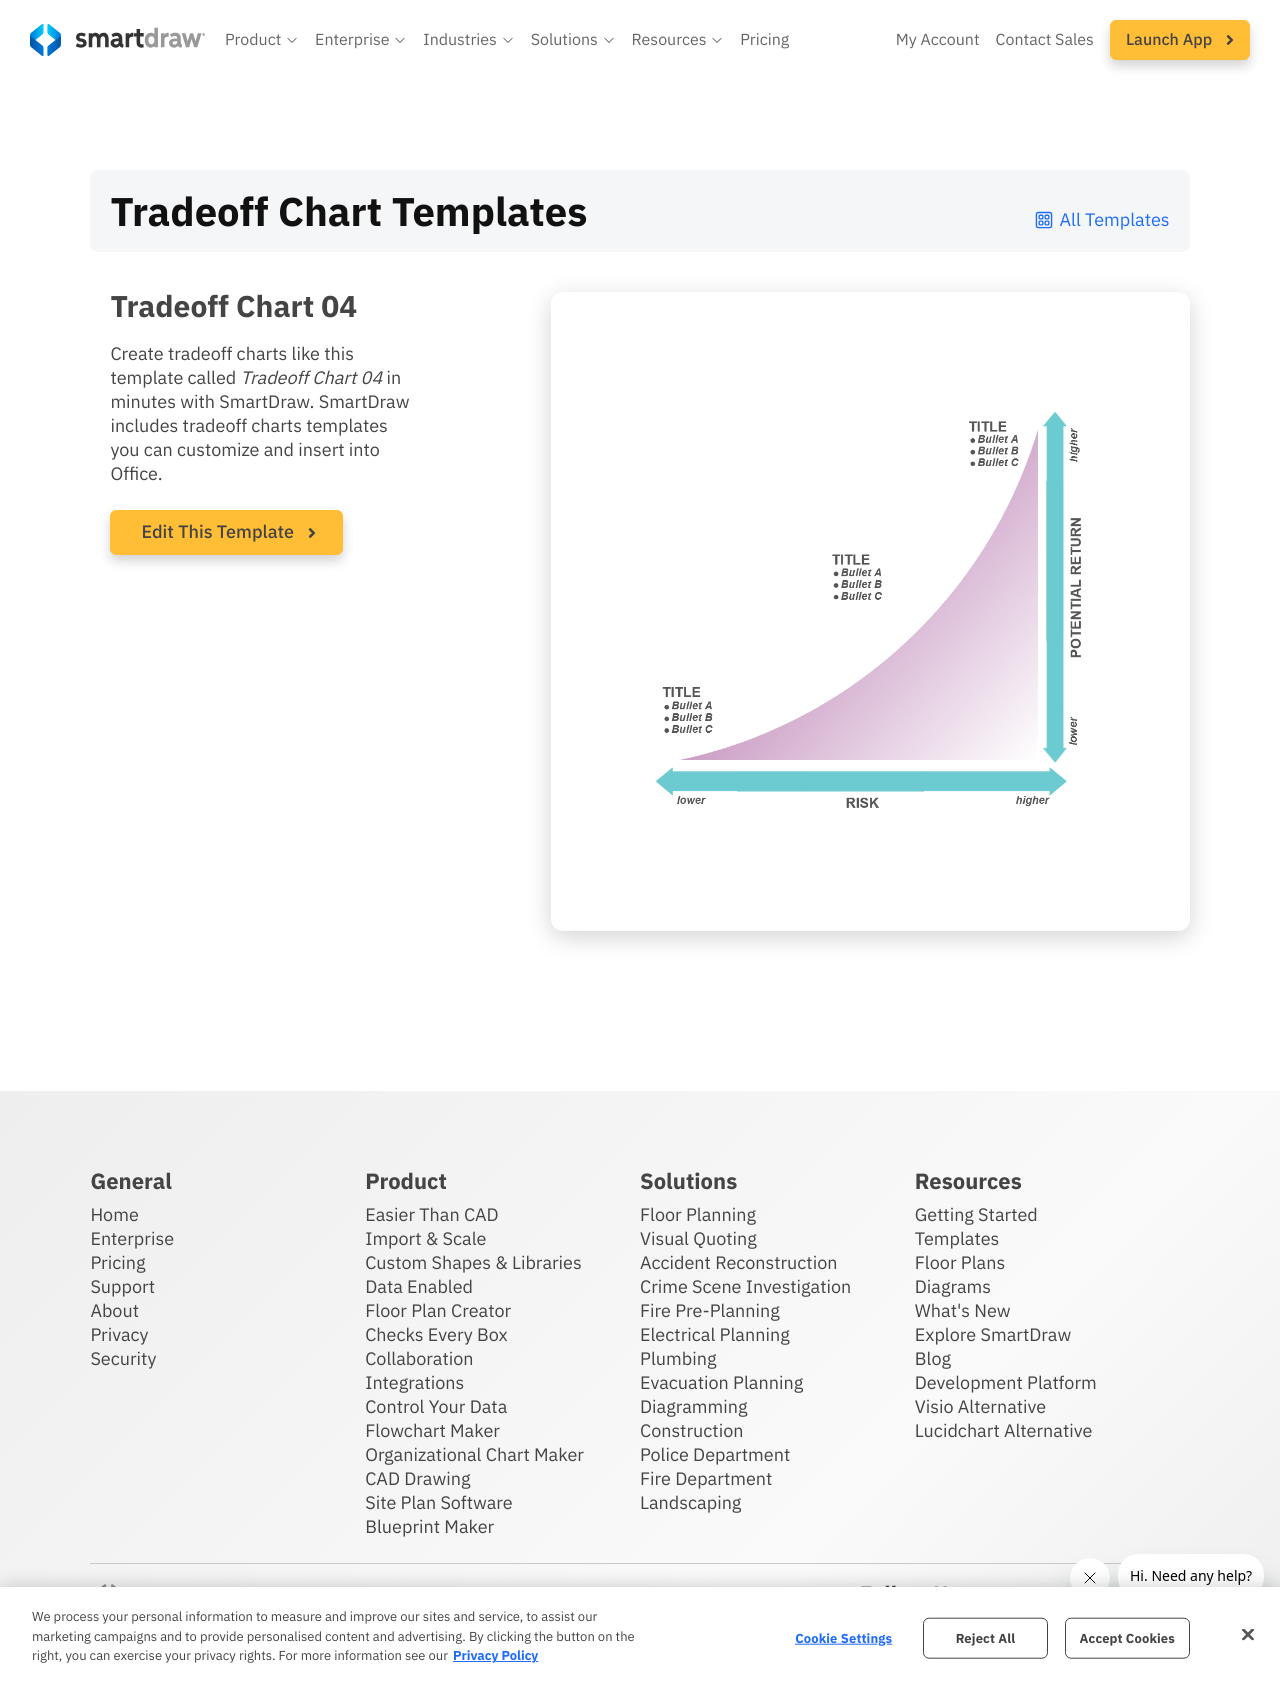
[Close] (1248, 1634)
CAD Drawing (417, 1478)
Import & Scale (425, 1238)
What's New (963, 1310)
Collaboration (419, 1358)
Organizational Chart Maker (474, 1454)
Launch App (1180, 40)
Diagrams (953, 1286)
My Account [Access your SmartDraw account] (938, 40)
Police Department (715, 1454)
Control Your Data (436, 1406)
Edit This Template (217, 531)
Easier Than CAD (432, 1214)
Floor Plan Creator (438, 1310)
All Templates (1101, 219)
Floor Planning (698, 1214)
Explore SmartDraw (993, 1334)
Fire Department (706, 1478)
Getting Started (976, 1214)
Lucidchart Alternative (1004, 1430)
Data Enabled (419, 1286)
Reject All (986, 1637)
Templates (957, 1238)
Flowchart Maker (432, 1430)
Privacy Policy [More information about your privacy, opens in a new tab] (495, 1655)
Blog (933, 1358)
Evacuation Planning (721, 1382)
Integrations (414, 1382)
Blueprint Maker (429, 1526)
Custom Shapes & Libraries (473, 1262)
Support (122, 1286)
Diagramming (694, 1406)
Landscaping (690, 1502)
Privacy (119, 1334)
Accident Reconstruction (739, 1262)
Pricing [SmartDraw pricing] (764, 40)
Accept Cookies (1127, 1637)
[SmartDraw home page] (117, 40)
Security (123, 1358)
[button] (262, 40)
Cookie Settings (843, 1637)
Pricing (117, 1262)
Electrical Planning (715, 1334)
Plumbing (678, 1358)
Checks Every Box (436, 1334)
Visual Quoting (698, 1238)
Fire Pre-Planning (710, 1310)
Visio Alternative (980, 1406)
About (114, 1310)
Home (114, 1214)
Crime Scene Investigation (745, 1286)
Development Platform (1006, 1382)
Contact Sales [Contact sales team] (1045, 40)
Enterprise (132, 1238)
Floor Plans (960, 1262)
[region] (640, 1636)
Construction (691, 1430)
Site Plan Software (438, 1502)
